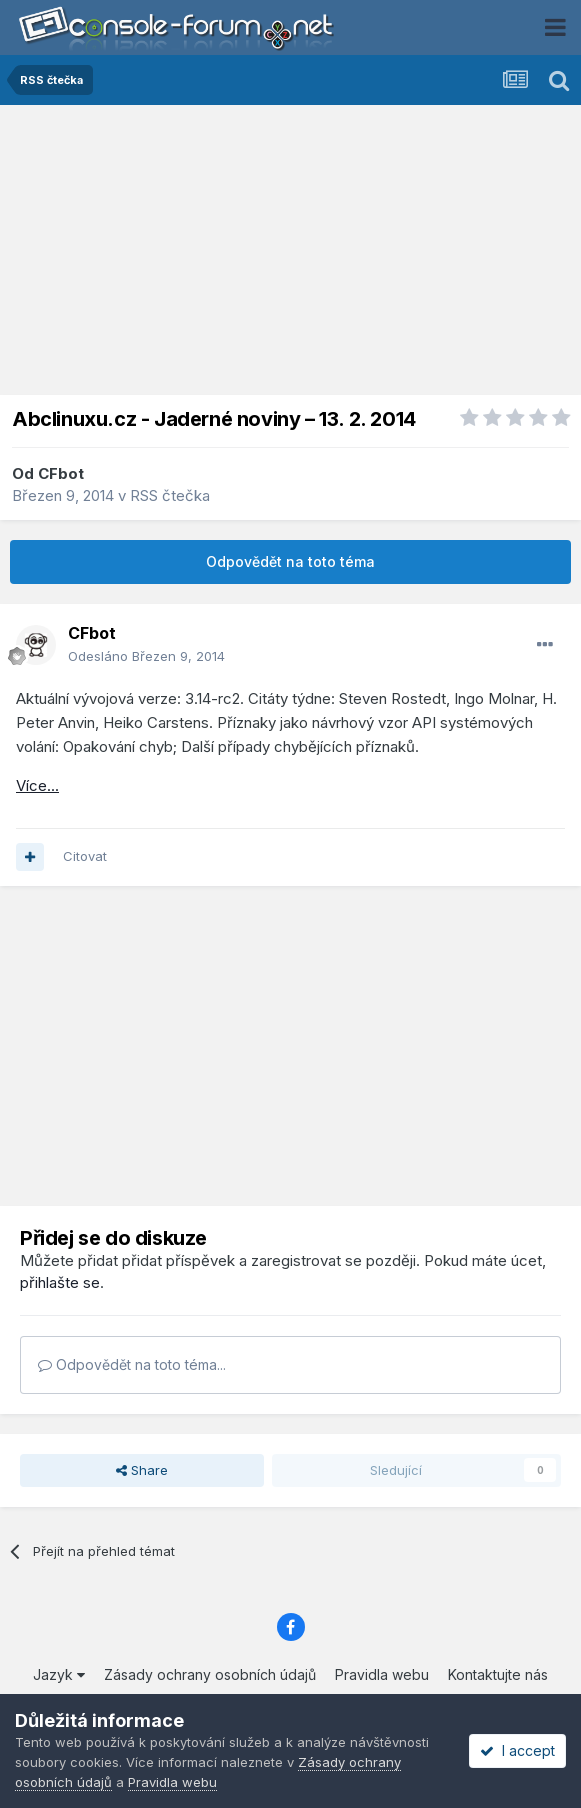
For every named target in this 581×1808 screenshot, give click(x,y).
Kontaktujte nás (498, 1674)
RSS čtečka (170, 495)
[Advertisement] (291, 255)
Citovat (85, 856)
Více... (37, 785)
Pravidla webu (382, 1674)
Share (142, 1470)
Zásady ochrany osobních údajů (210, 1674)
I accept (517, 1750)
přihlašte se (60, 1282)
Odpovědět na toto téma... (132, 1364)
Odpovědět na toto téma (290, 561)
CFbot (61, 473)
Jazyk (59, 1674)
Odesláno (146, 656)
